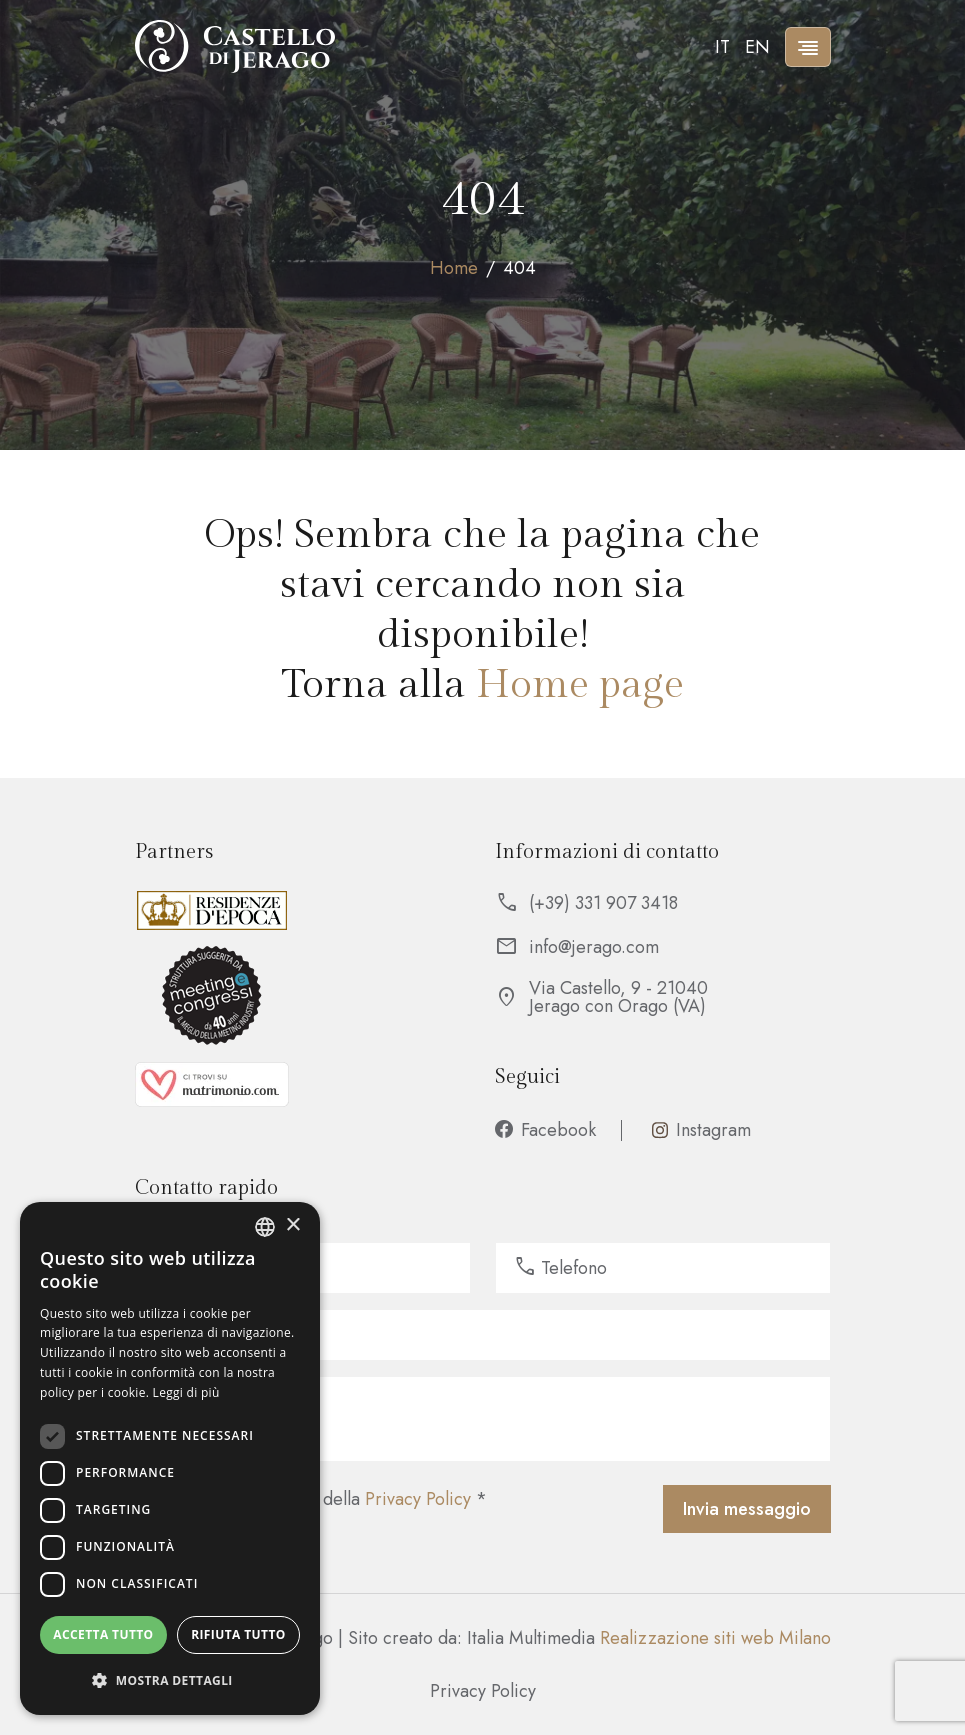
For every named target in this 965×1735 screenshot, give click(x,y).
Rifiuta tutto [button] (238, 1634)
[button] (170, 1681)
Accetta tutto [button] (103, 1634)
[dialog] (170, 1458)
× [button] (292, 1225)
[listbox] (265, 1227)
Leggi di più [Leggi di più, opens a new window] (186, 1392)
